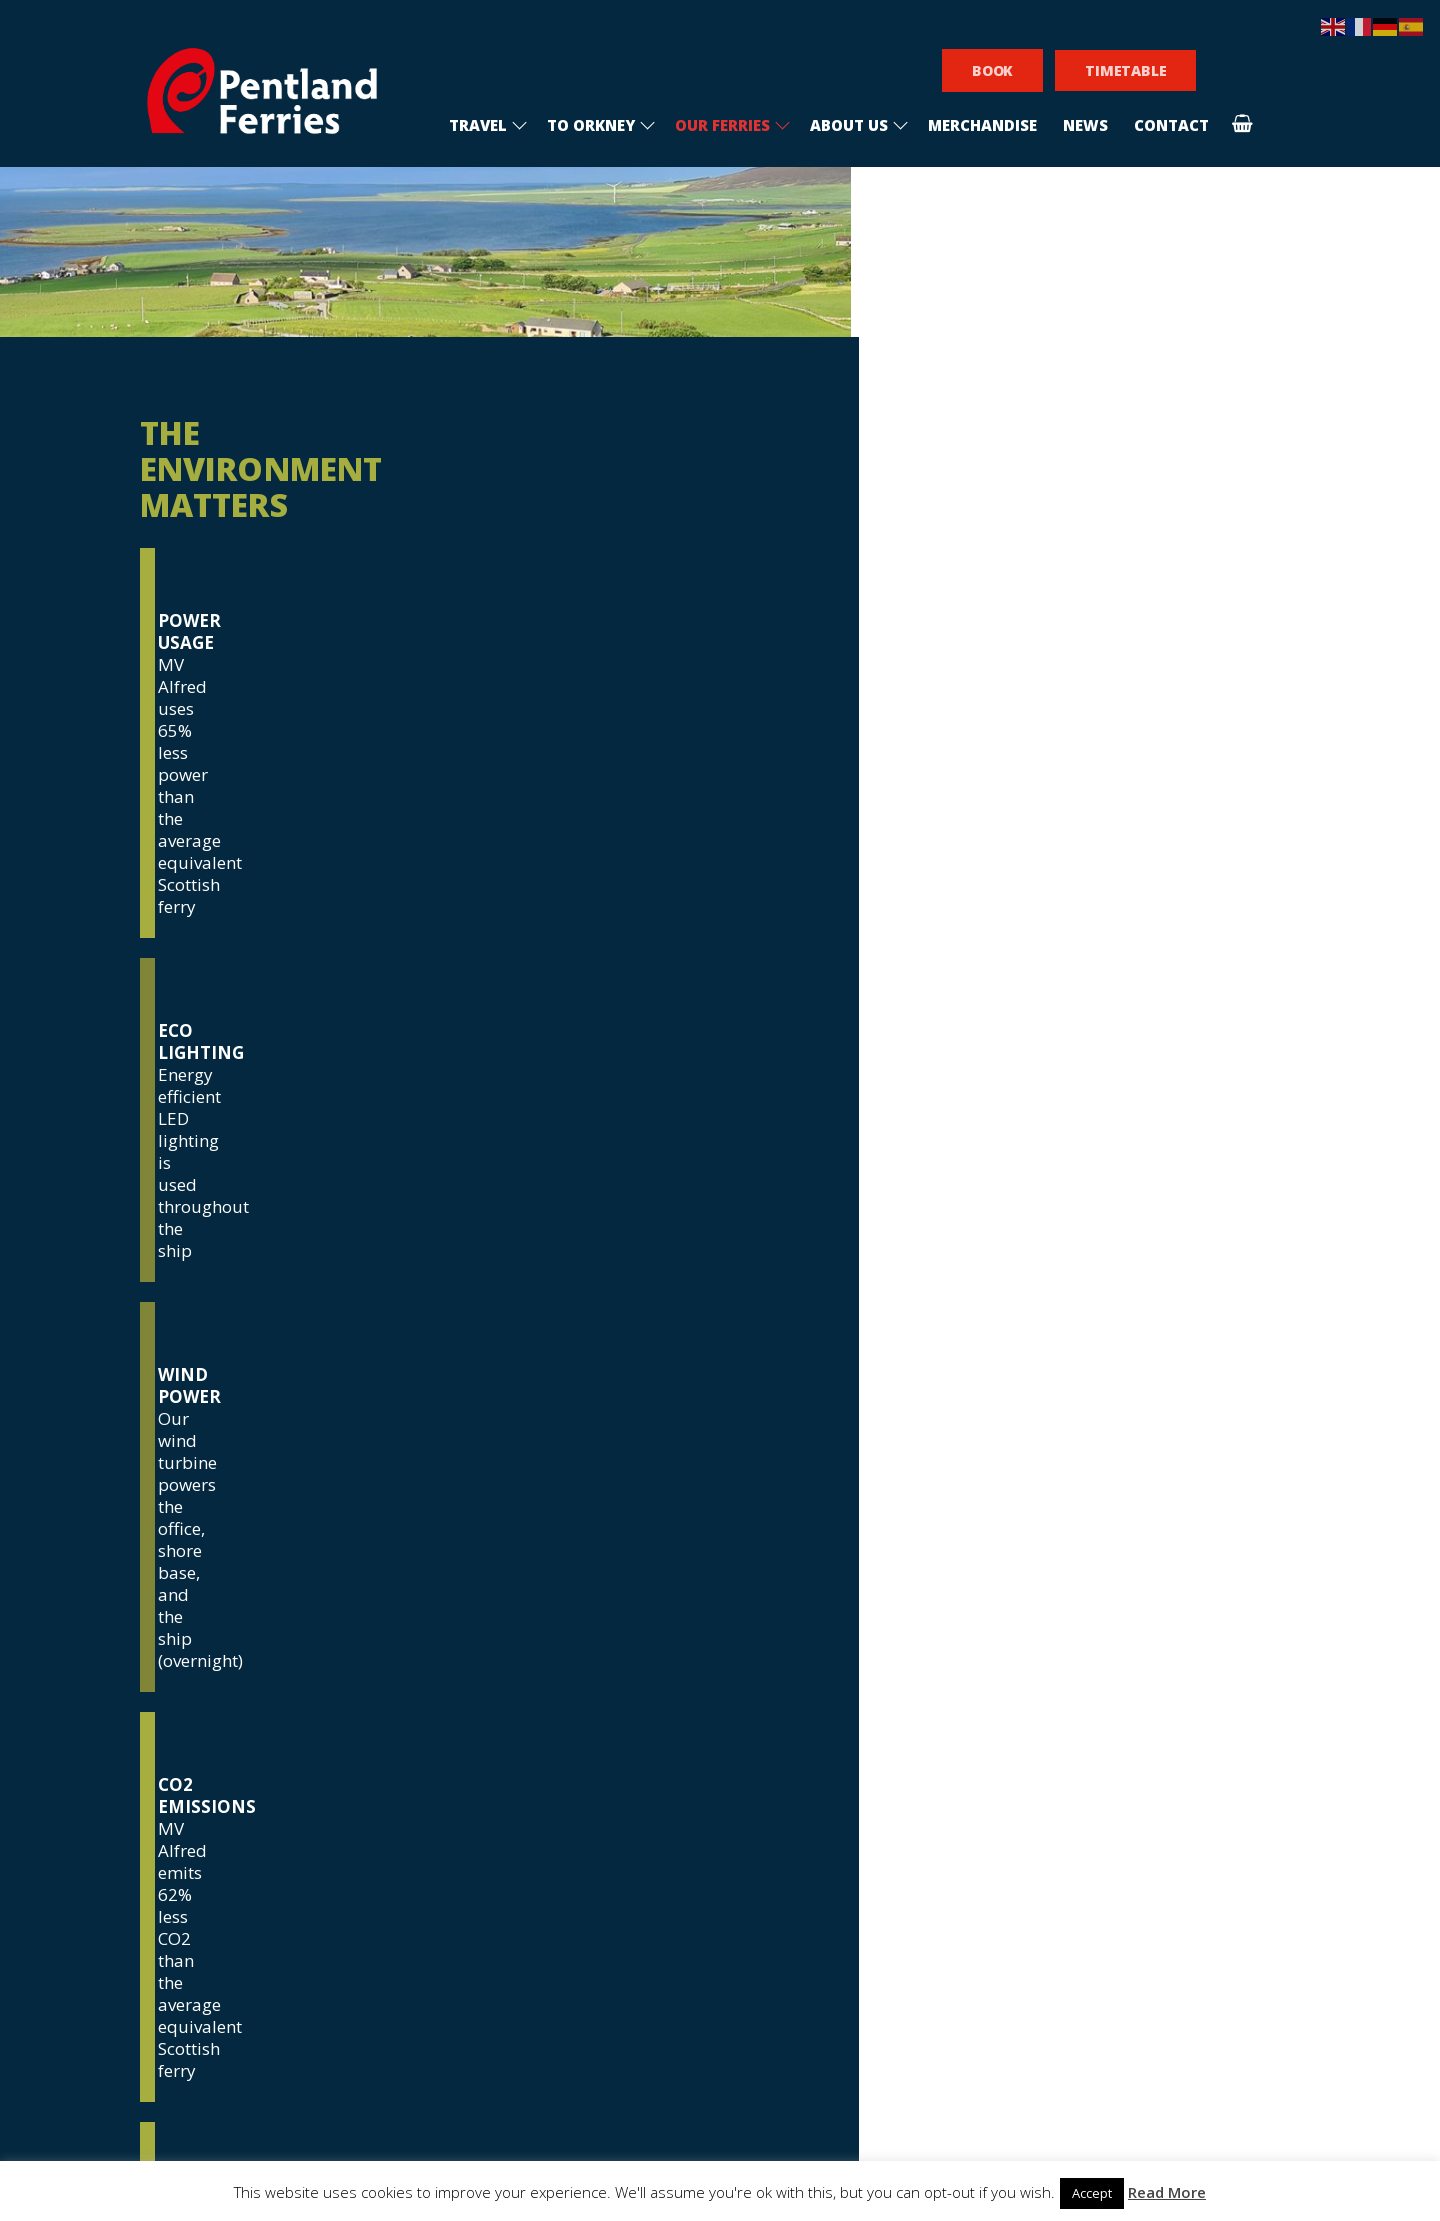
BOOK (992, 70)
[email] (861, 1833)
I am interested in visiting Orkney (862, 1875)
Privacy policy (493, 1865)
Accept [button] (1092, 2193)
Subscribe (861, 2049)
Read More (1167, 2192)
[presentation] (860, 1976)
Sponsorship (487, 1843)
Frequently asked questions (556, 1821)
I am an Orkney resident (832, 1909)
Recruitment (490, 1777)
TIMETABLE (1125, 70)
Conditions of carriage (532, 1799)
